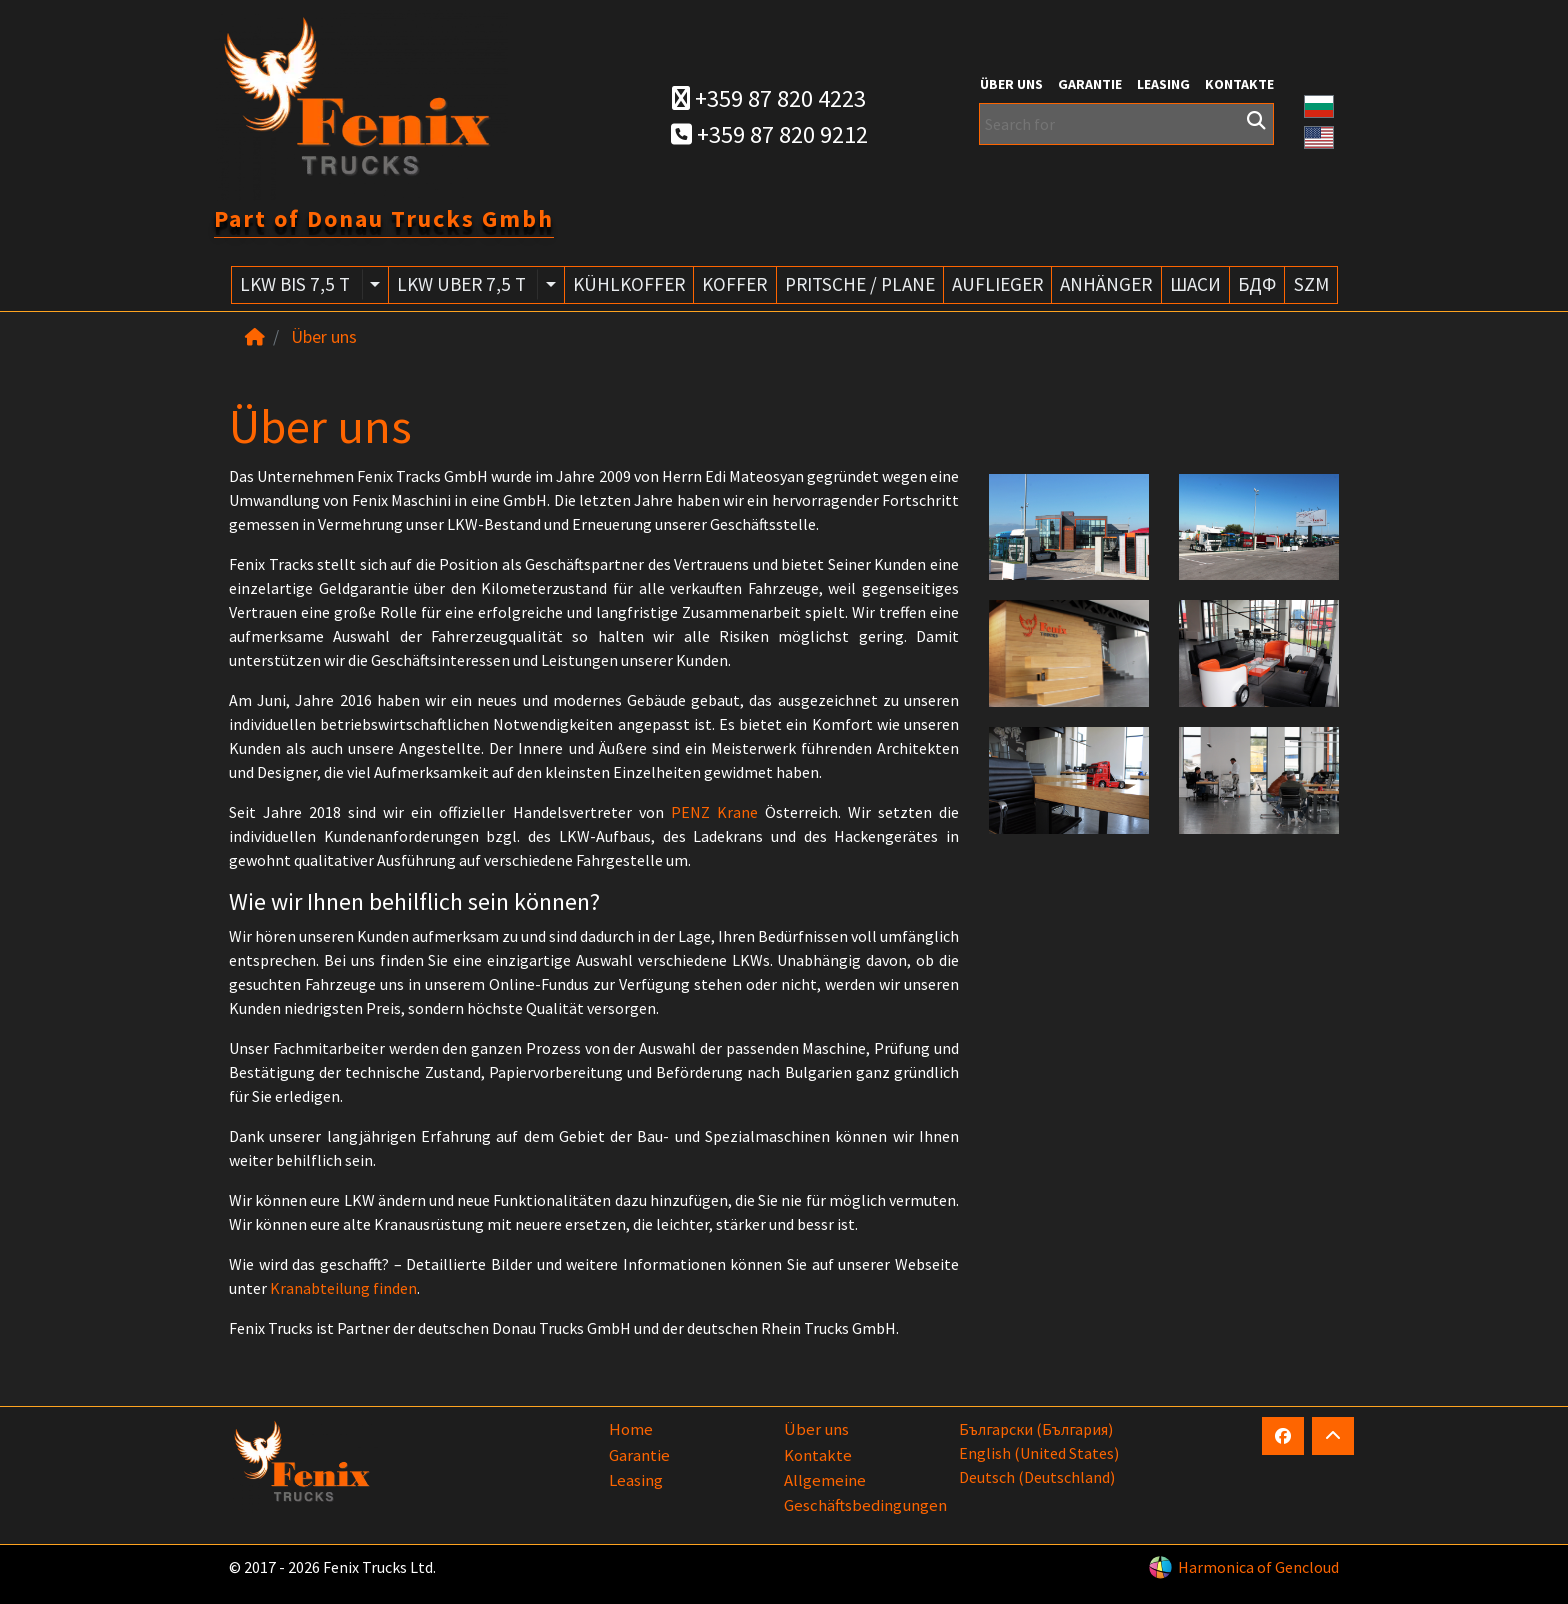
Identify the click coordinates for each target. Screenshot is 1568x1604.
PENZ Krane (714, 812)
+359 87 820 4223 (769, 98)
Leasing (1163, 84)
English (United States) (1039, 1453)
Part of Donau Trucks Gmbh (384, 218)
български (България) (1036, 1429)
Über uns (1011, 84)
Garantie (1090, 84)
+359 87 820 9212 (769, 134)
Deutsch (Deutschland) (1037, 1477)
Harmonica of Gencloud (1258, 1567)
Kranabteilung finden (343, 1288)
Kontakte (1239, 84)
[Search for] (1126, 124)
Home (631, 1429)
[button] (1319, 104)
